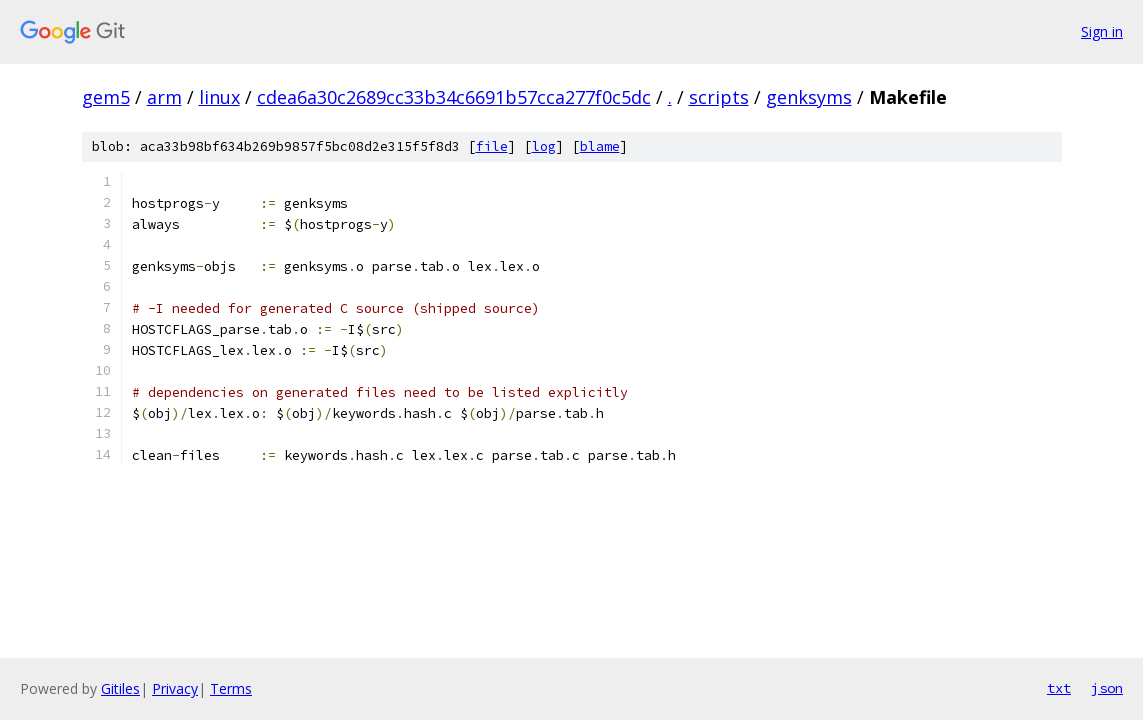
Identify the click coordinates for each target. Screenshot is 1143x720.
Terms (231, 688)
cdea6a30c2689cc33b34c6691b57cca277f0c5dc (454, 97)
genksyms (809, 97)
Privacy (175, 688)
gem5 (106, 97)
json (1107, 688)
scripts (719, 97)
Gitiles (120, 688)
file (492, 146)
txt (1059, 688)
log (544, 146)
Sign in (1102, 31)
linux (219, 97)
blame (600, 146)
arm (164, 97)
